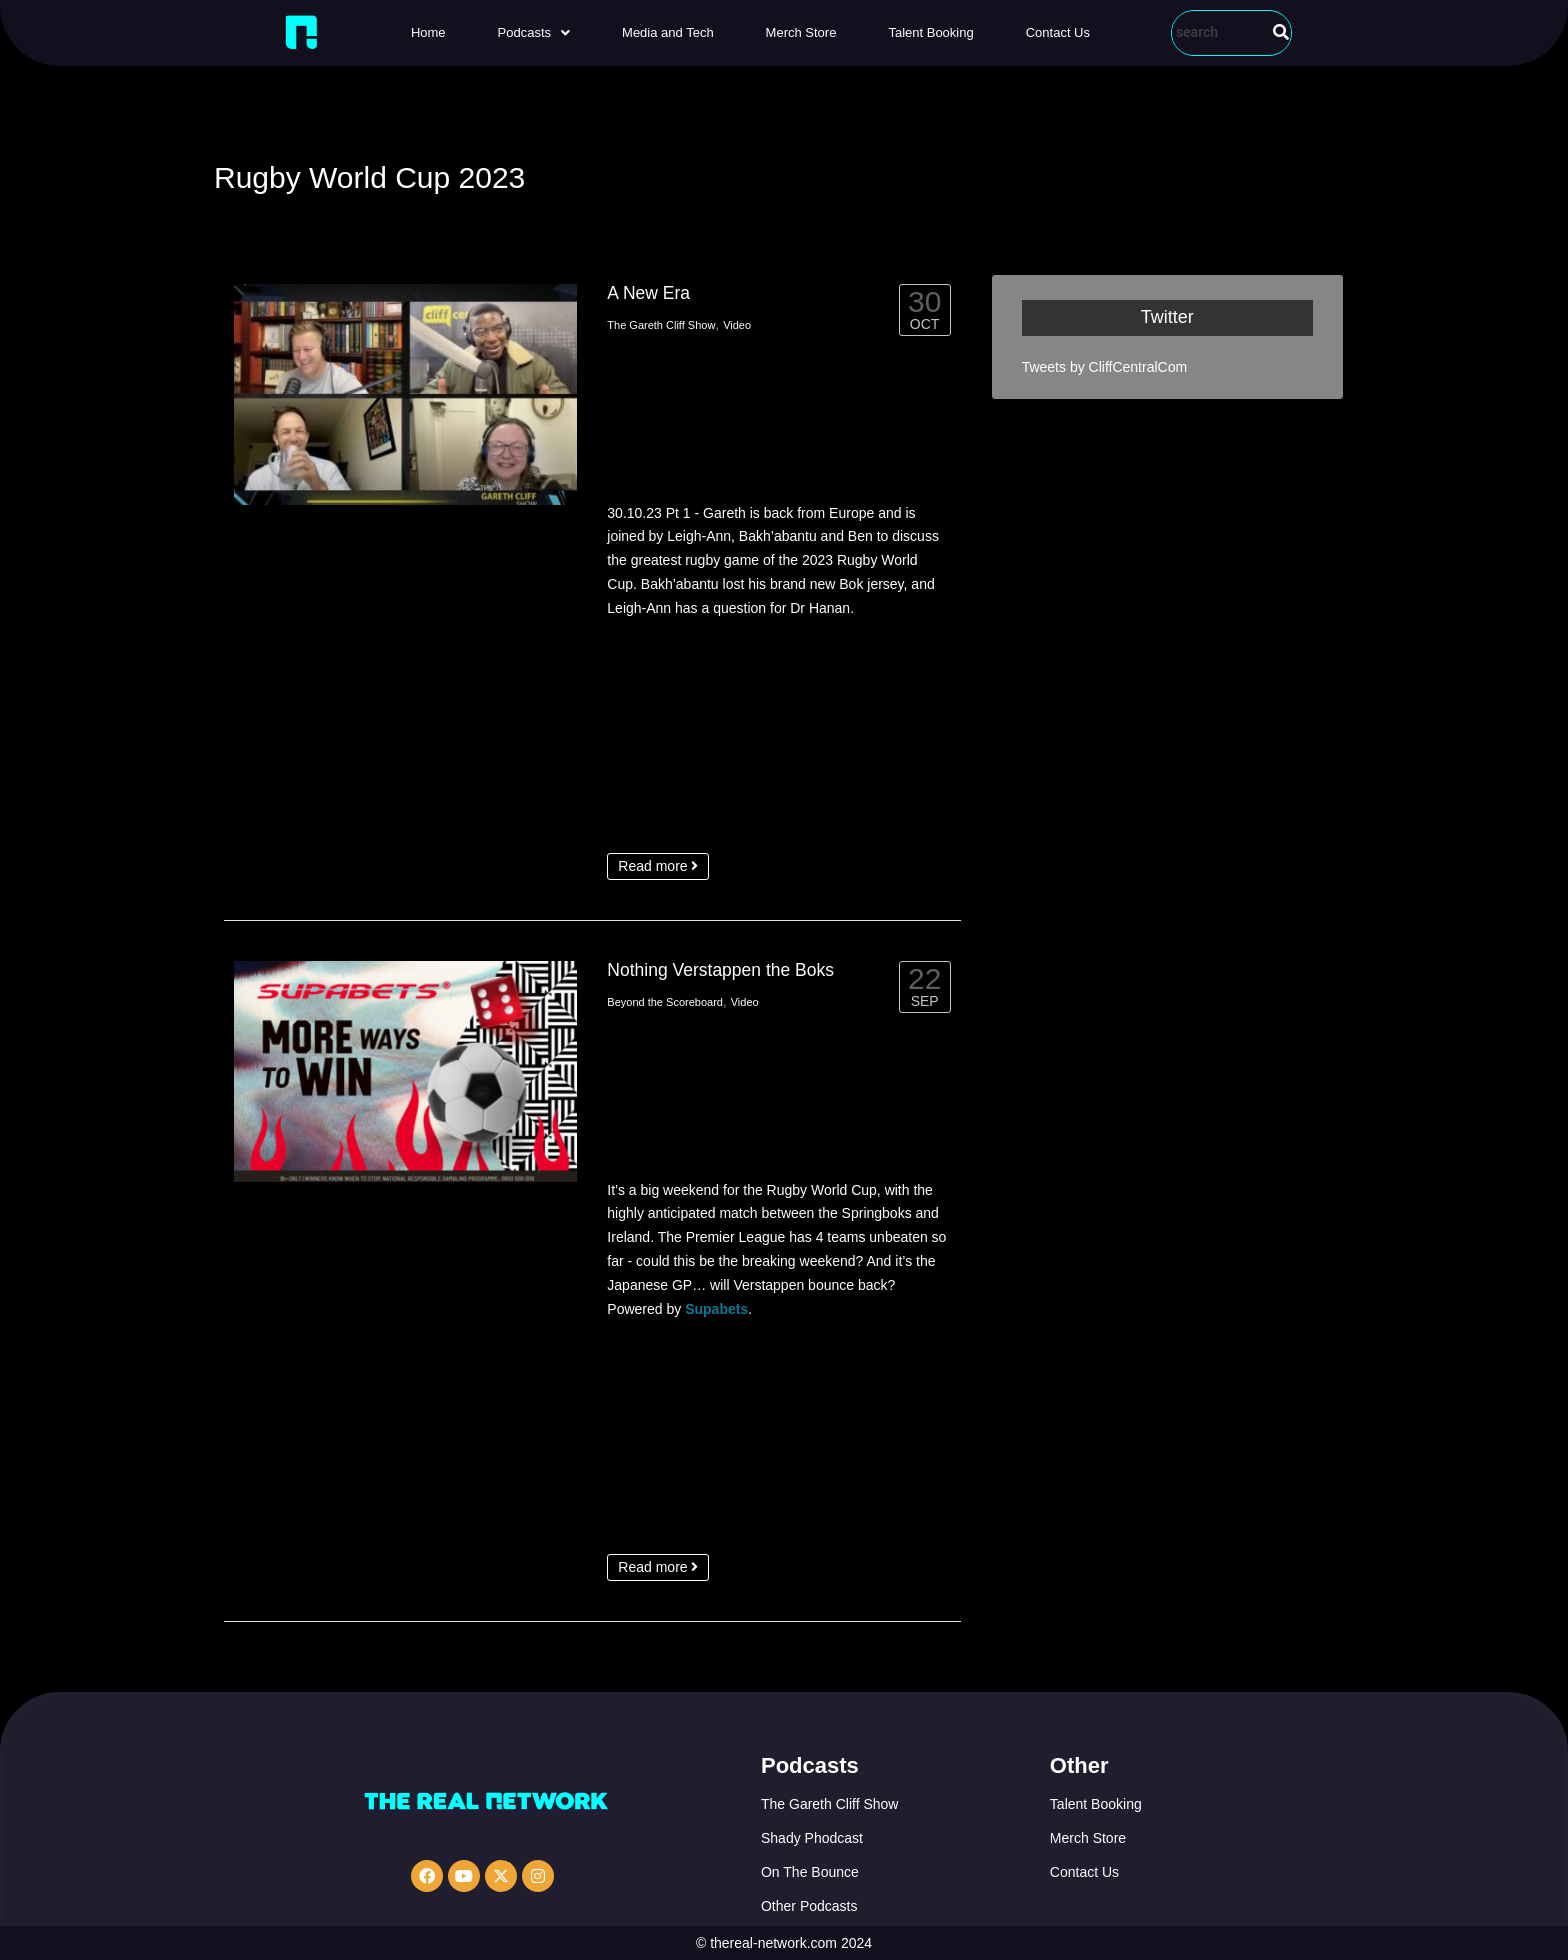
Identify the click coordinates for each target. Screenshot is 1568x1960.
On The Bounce (810, 1872)
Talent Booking (930, 32)
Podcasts (534, 32)
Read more (658, 866)
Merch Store (801, 32)
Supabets (716, 1309)
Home (428, 32)
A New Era (648, 293)
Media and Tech (668, 32)
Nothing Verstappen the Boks (720, 970)
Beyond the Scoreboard (665, 1002)
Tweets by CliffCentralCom (1104, 367)
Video (737, 325)
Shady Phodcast (812, 1838)
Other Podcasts (809, 1906)
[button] (534, 32)
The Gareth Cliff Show (661, 325)
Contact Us (1058, 32)
